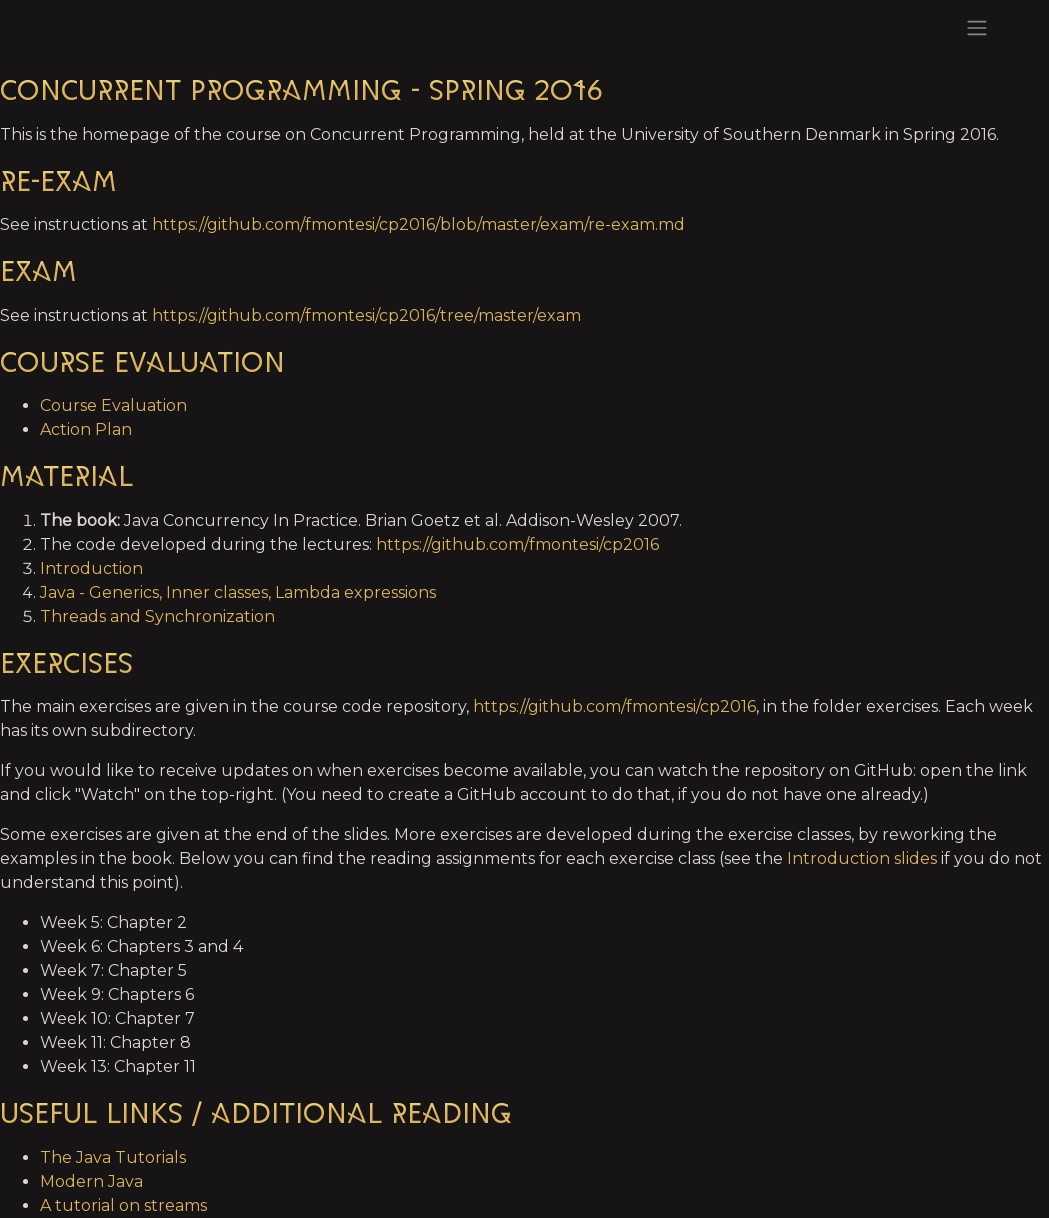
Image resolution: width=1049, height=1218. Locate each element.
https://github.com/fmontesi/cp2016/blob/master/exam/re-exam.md (418, 224)
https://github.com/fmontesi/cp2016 (517, 544)
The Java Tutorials (113, 1157)
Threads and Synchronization (157, 616)
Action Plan (86, 429)
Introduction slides (862, 858)
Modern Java (91, 1181)
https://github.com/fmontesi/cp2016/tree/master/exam (366, 315)
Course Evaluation (113, 405)
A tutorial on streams (123, 1205)
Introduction (91, 568)
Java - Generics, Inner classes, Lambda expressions (238, 592)
